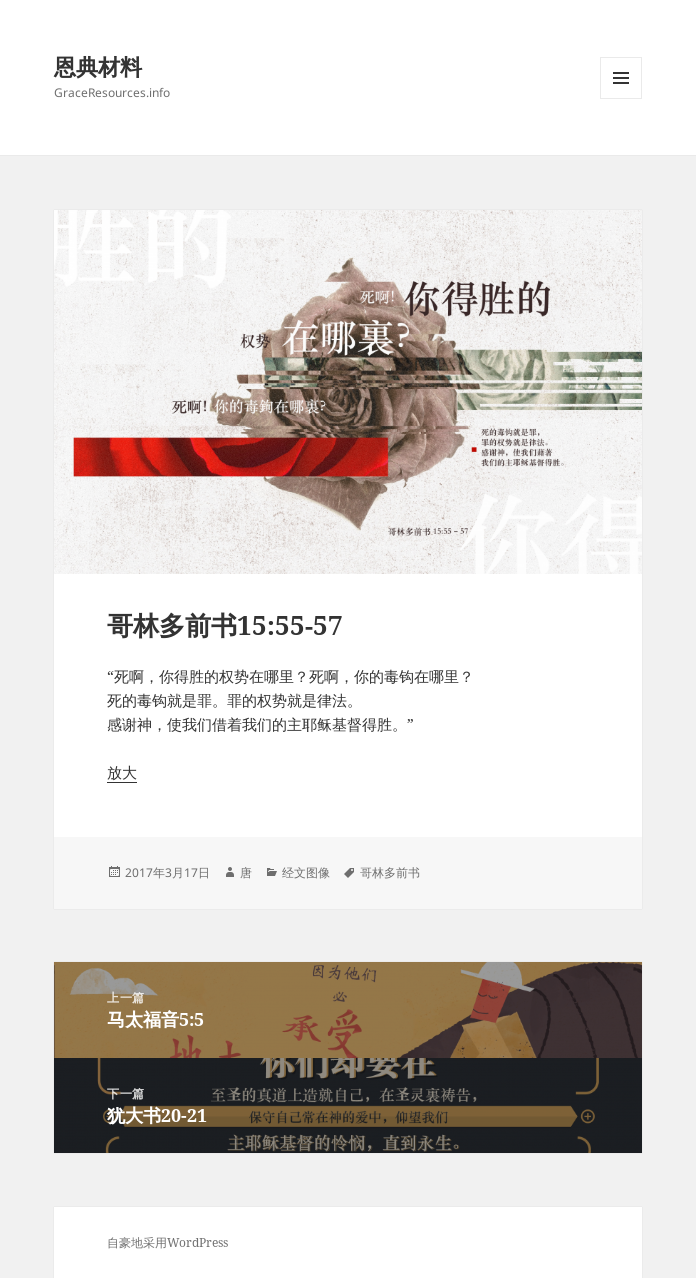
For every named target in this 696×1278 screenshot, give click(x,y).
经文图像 (306, 872)
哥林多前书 (390, 872)
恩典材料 (98, 66)
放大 (122, 772)
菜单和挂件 (621, 98)
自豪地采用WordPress (167, 1242)
